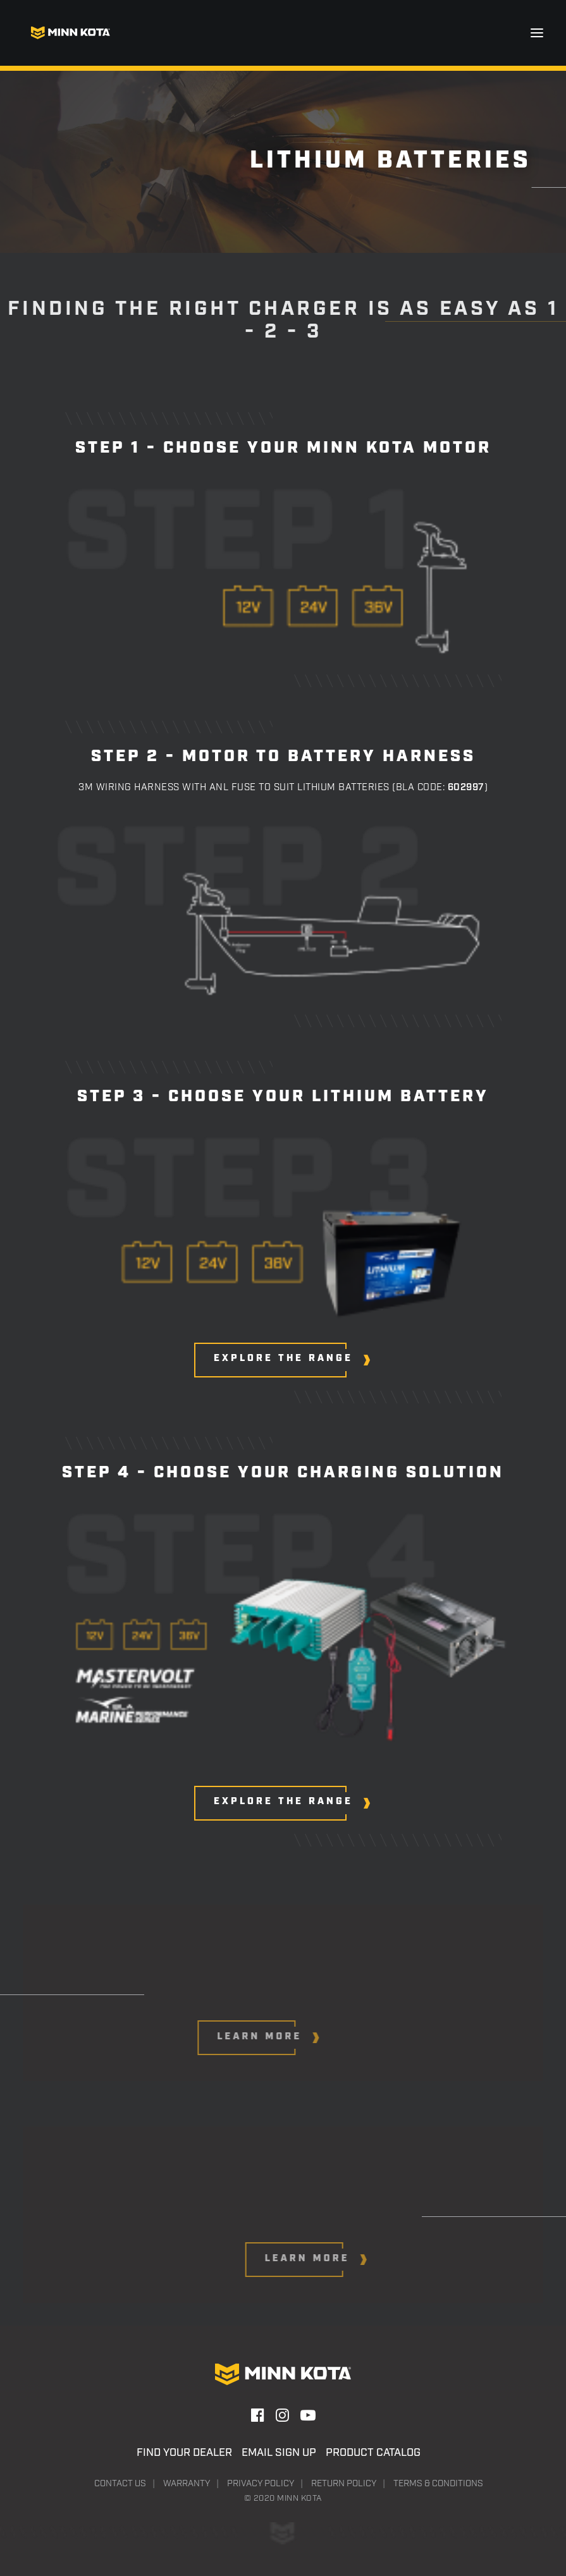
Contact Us (120, 2483)
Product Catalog (373, 2453)
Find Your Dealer (184, 2453)
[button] (537, 33)
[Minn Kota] (70, 33)
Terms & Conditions (438, 2483)
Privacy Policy (260, 2483)
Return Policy (343, 2483)
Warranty (186, 2483)
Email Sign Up (279, 2453)
